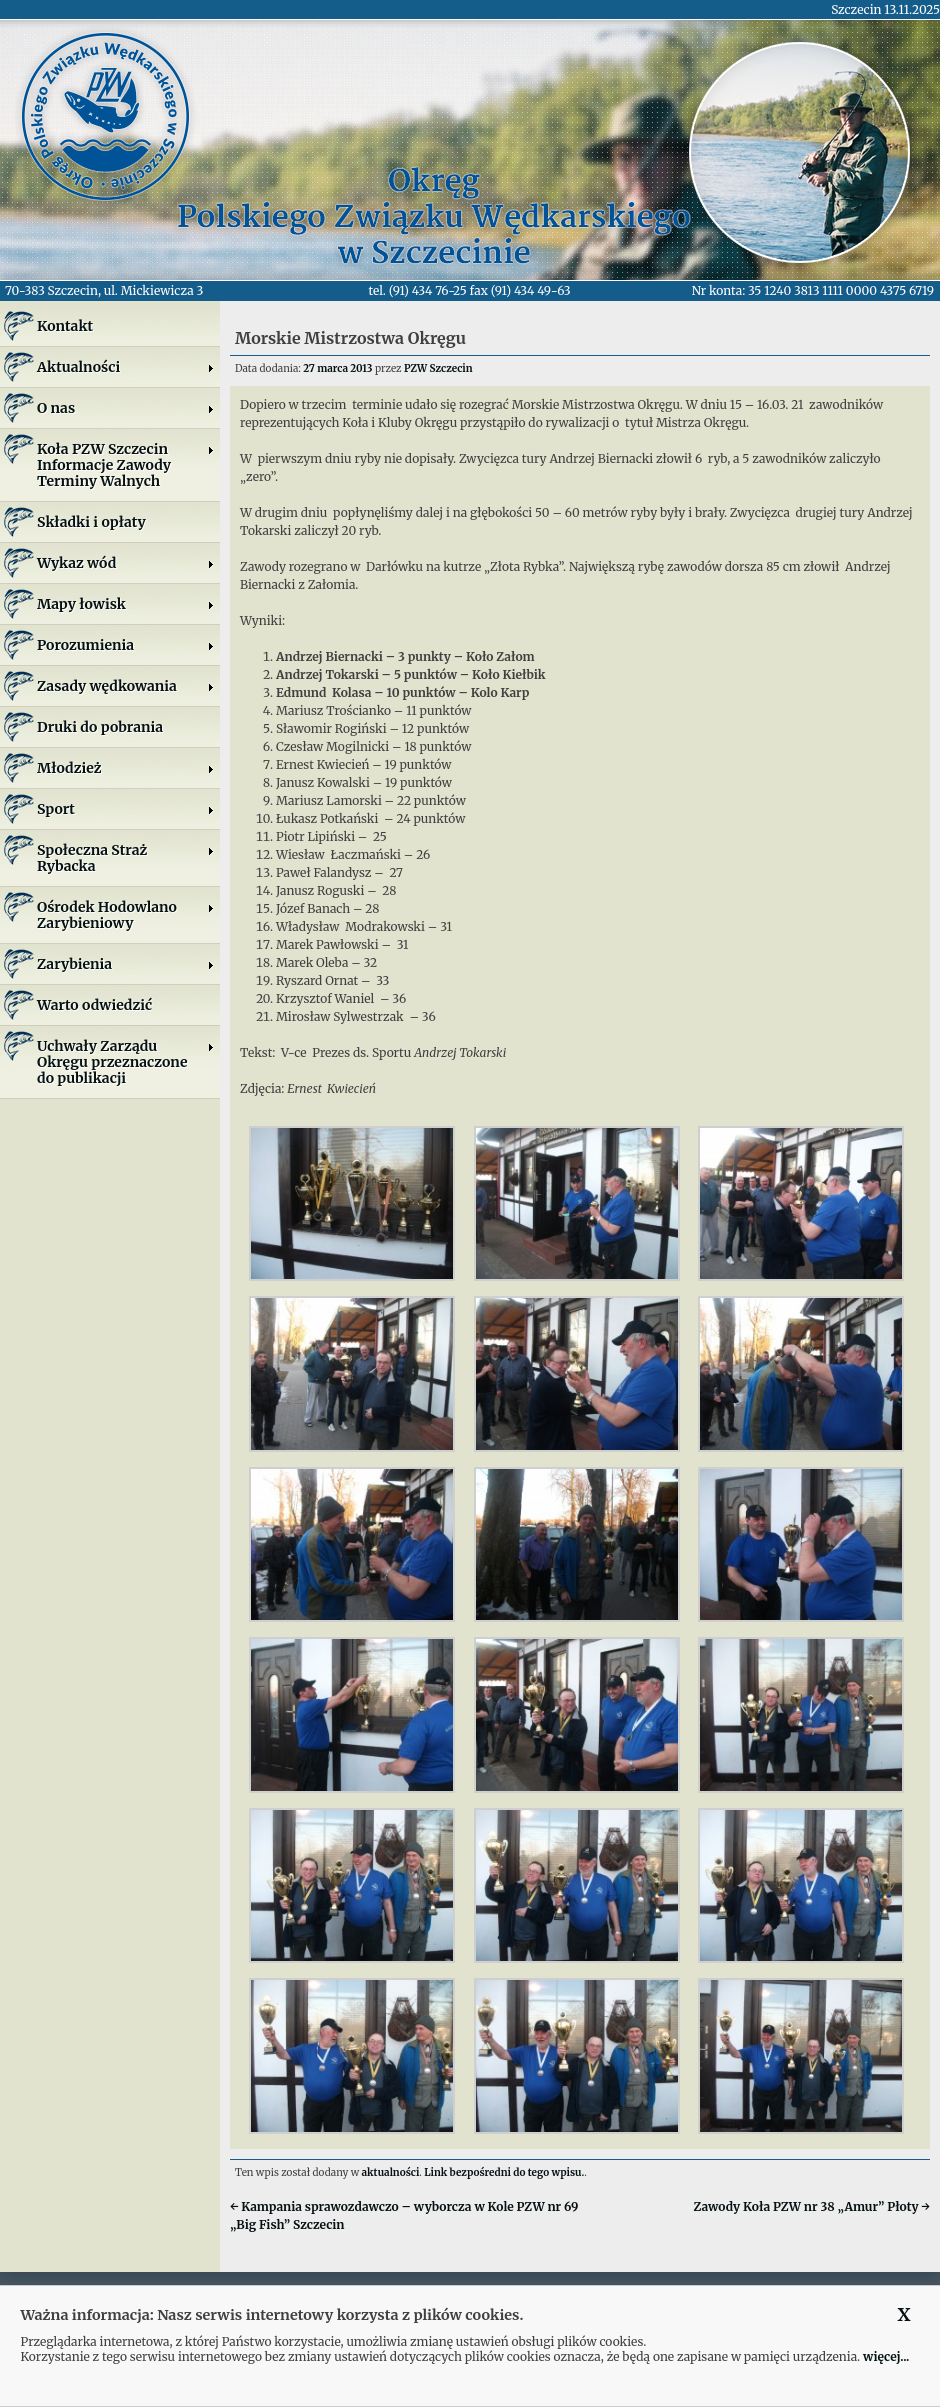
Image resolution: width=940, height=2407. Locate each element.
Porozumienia (126, 645)
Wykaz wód (126, 563)
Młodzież (126, 768)
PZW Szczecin (438, 368)
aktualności (391, 2172)
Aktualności (126, 367)
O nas (126, 408)
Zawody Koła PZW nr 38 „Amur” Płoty (811, 2206)
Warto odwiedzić (94, 1005)
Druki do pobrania (100, 727)
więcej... (886, 2356)
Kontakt (65, 326)
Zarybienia (126, 964)
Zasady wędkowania (126, 686)
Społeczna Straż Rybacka (126, 858)
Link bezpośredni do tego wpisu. (504, 2172)
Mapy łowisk (126, 604)
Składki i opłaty (91, 522)
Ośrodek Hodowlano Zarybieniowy (126, 915)
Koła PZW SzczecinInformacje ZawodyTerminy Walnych (126, 465)
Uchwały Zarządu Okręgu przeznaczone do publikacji (126, 1062)
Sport (126, 809)
